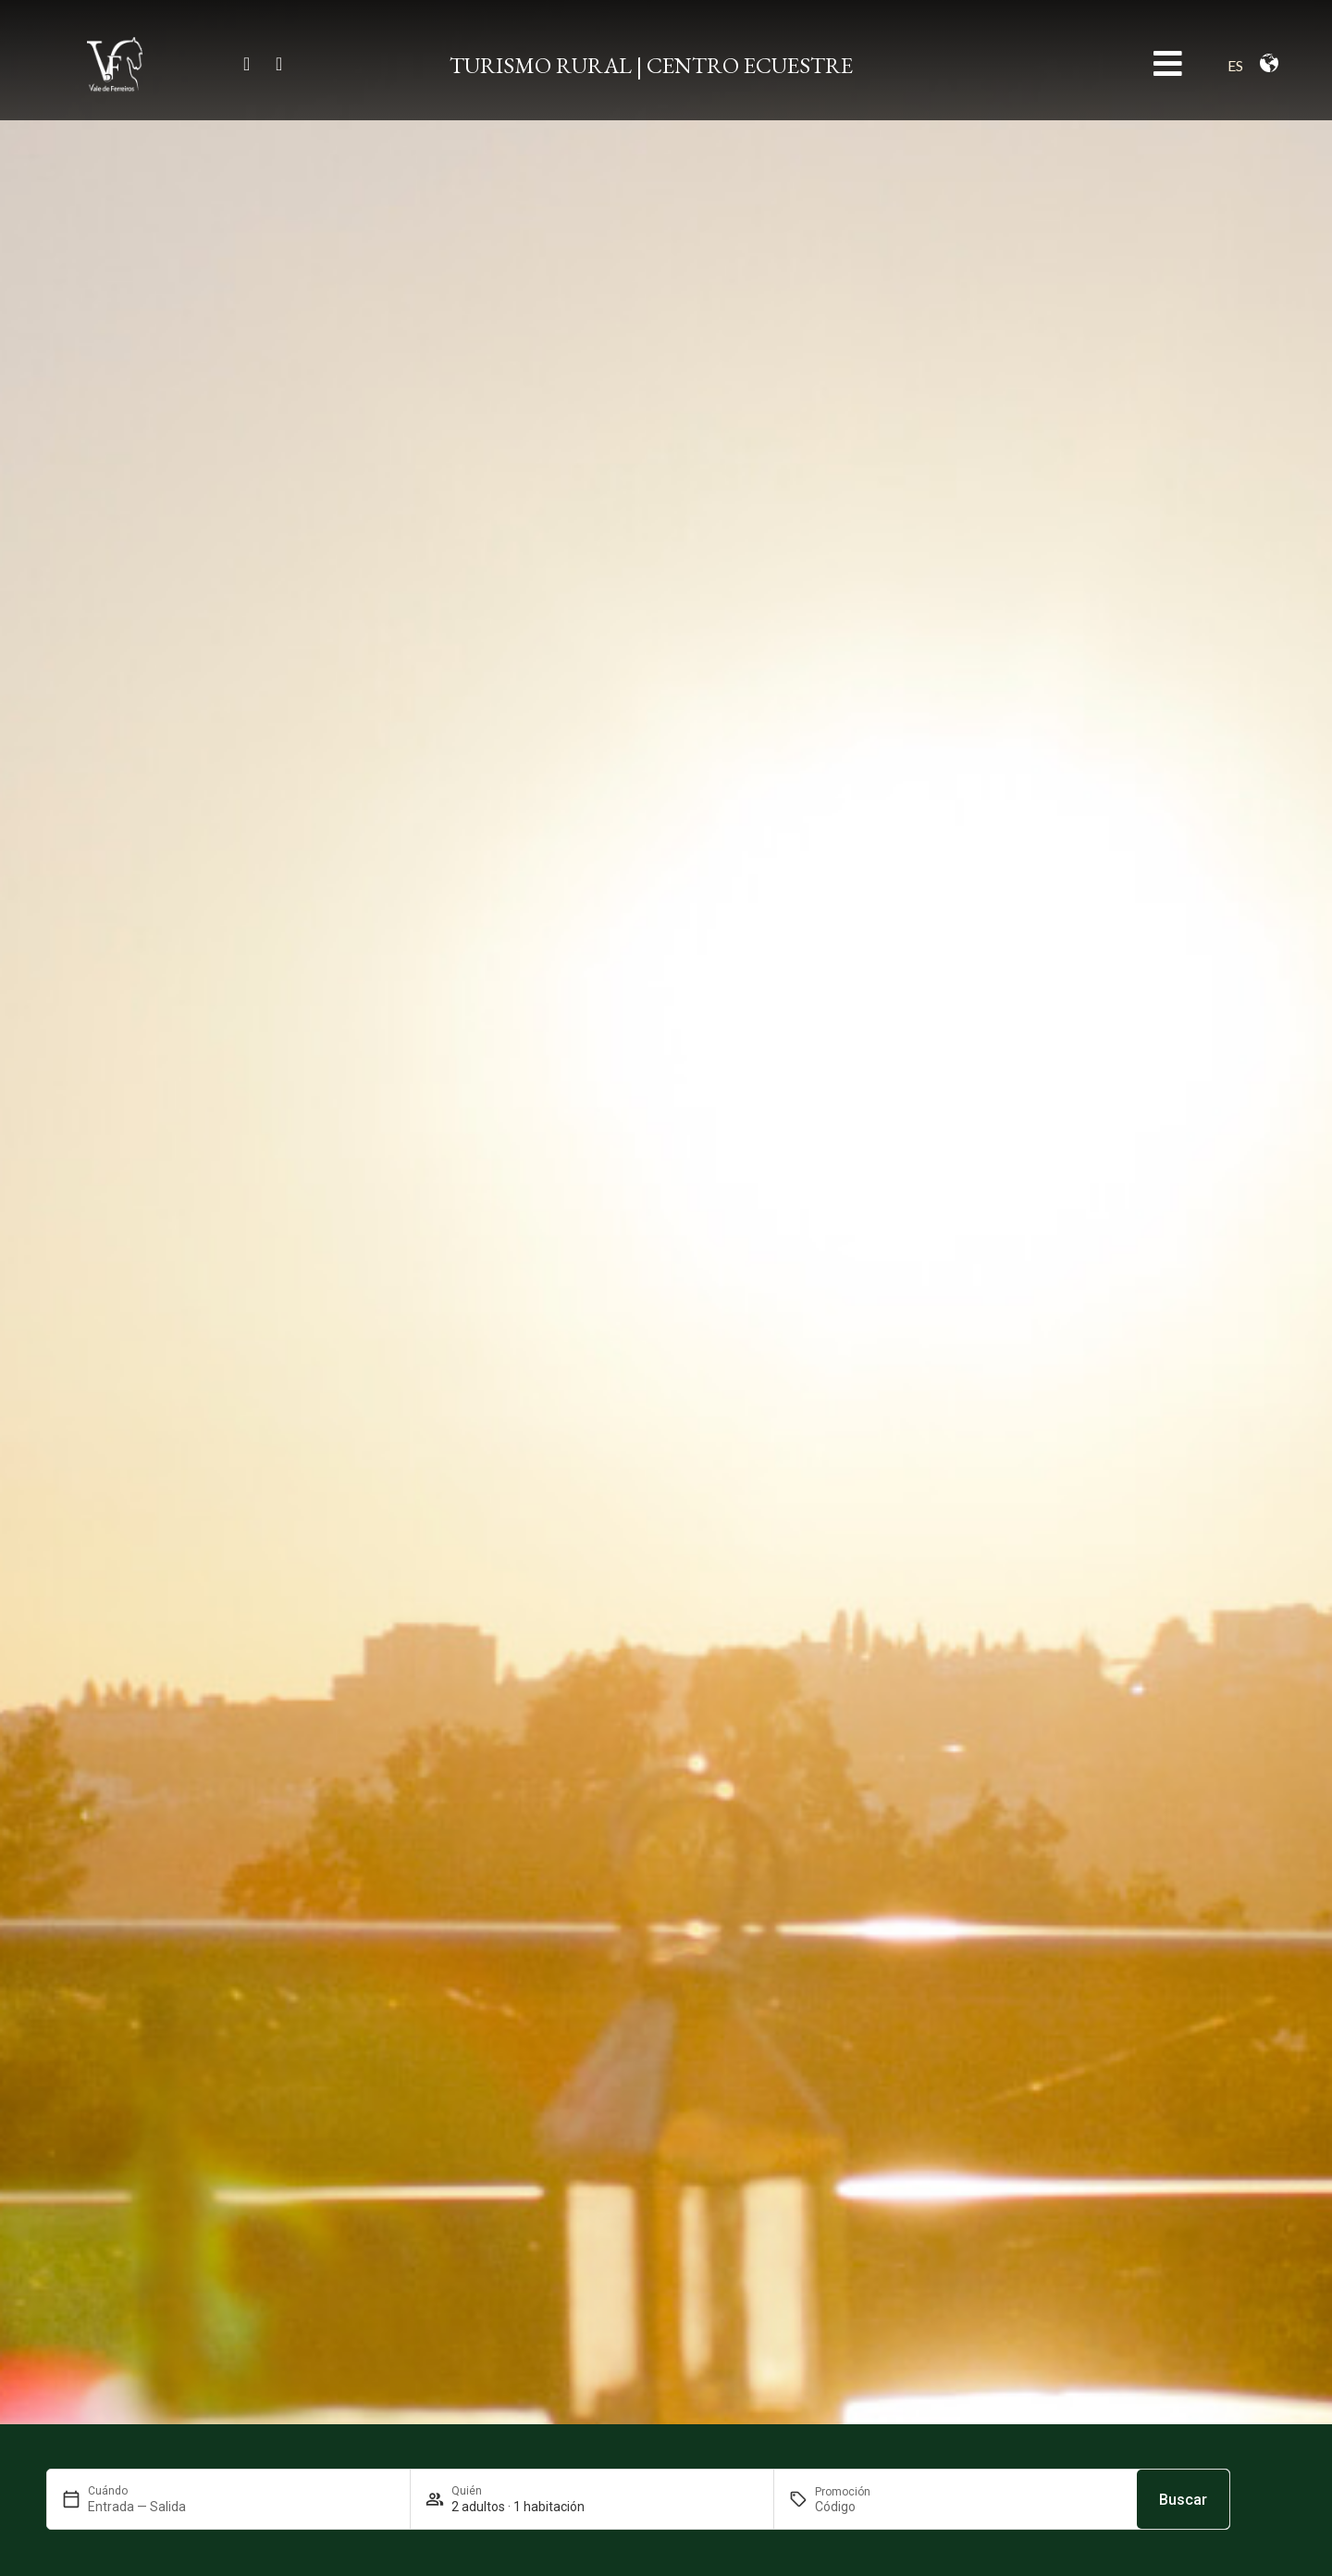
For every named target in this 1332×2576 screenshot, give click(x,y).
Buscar (1183, 2499)
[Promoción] (859, 2506)
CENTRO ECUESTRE (750, 65)
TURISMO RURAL (541, 65)
